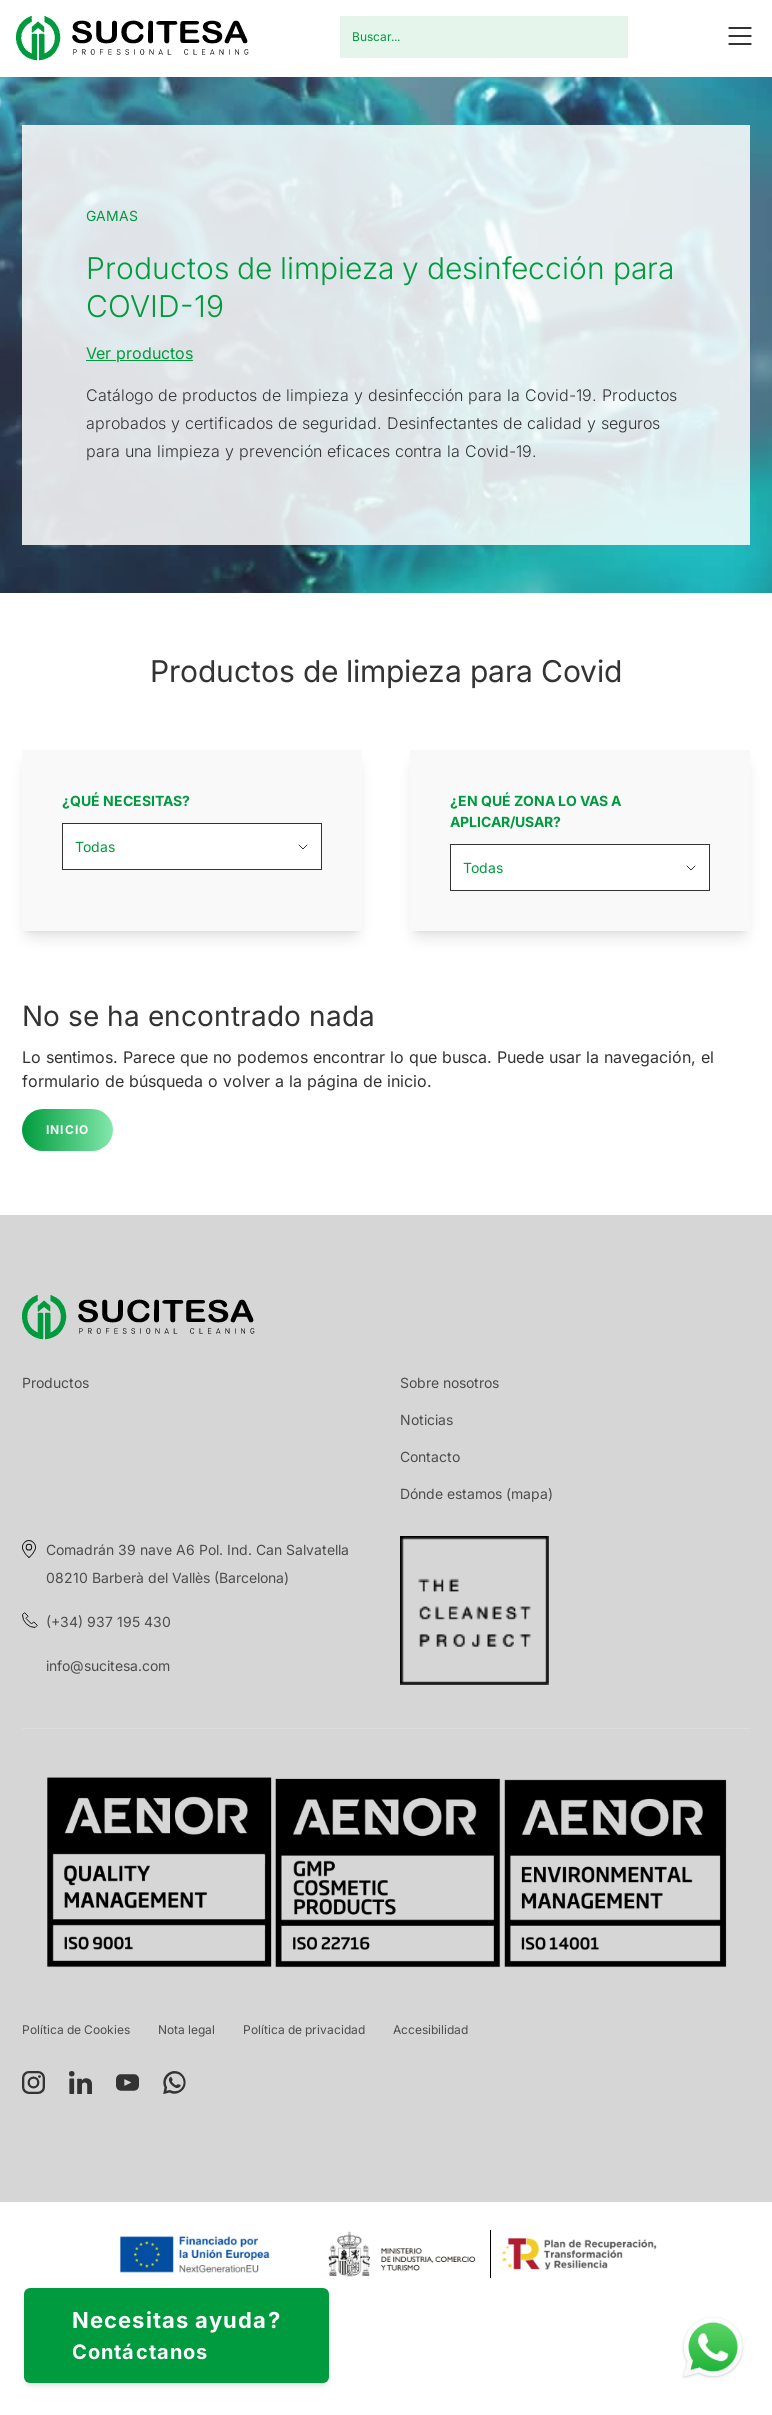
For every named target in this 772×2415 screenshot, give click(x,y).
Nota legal (186, 2029)
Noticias (426, 1419)
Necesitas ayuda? (176, 2337)
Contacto (430, 1456)
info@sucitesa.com (108, 1665)
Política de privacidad (304, 2029)
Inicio (67, 1129)
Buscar (600, 37)
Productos (55, 1382)
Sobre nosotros (449, 1382)
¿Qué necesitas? (126, 800)
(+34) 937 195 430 (108, 1621)
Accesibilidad (430, 2029)
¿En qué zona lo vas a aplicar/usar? (535, 811)
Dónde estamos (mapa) (476, 1493)
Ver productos (139, 353)
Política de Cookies (76, 2029)
